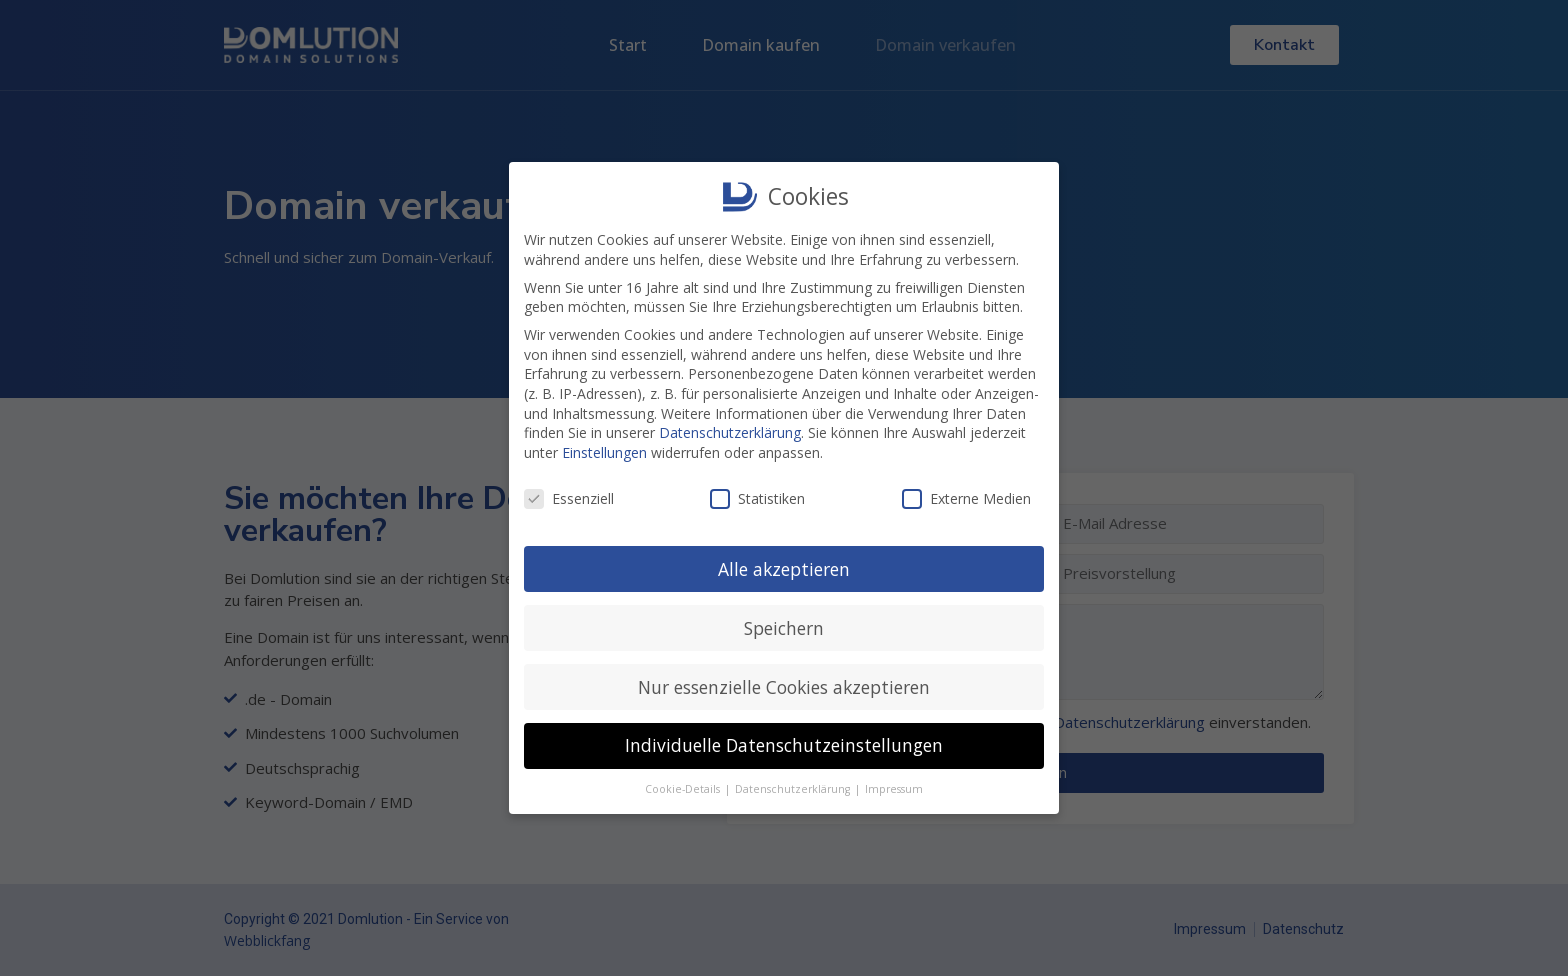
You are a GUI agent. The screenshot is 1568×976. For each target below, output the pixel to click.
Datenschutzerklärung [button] (794, 786)
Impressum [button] (894, 786)
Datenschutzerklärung (730, 429)
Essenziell (569, 494)
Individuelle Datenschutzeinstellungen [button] (784, 742)
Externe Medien (966, 494)
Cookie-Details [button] (684, 786)
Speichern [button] (784, 624)
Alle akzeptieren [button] (784, 565)
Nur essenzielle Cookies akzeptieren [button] (784, 683)
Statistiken (757, 494)
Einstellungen (604, 448)
